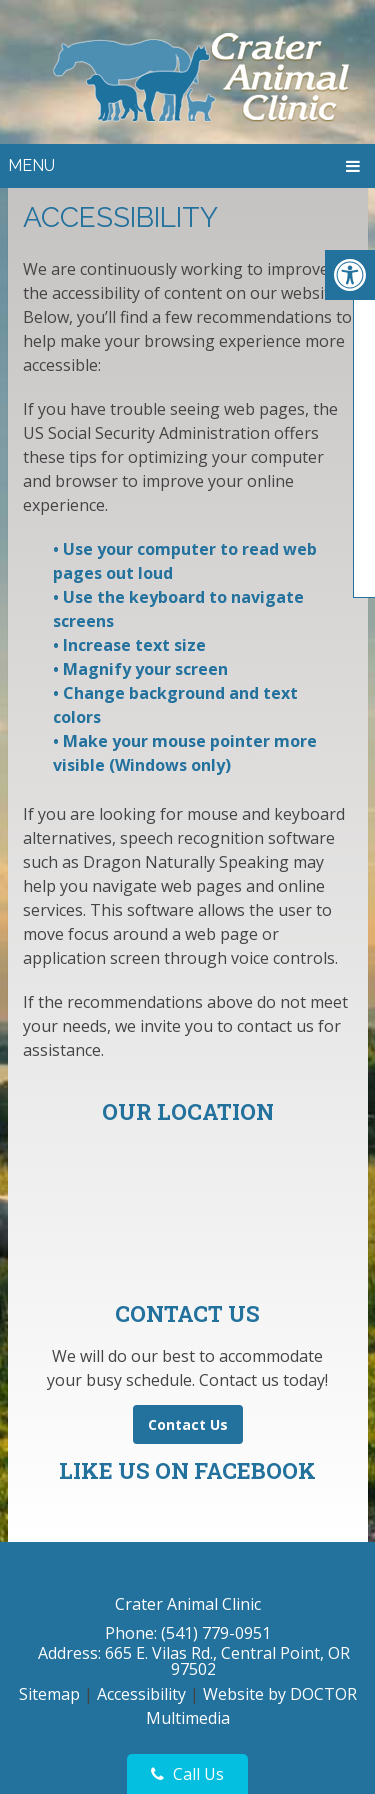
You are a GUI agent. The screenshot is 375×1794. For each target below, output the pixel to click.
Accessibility (141, 1694)
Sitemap (49, 1694)
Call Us (187, 1774)
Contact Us (188, 1424)
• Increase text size (131, 645)
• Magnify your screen (142, 669)
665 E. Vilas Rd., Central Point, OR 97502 (227, 1661)
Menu (31, 165)
